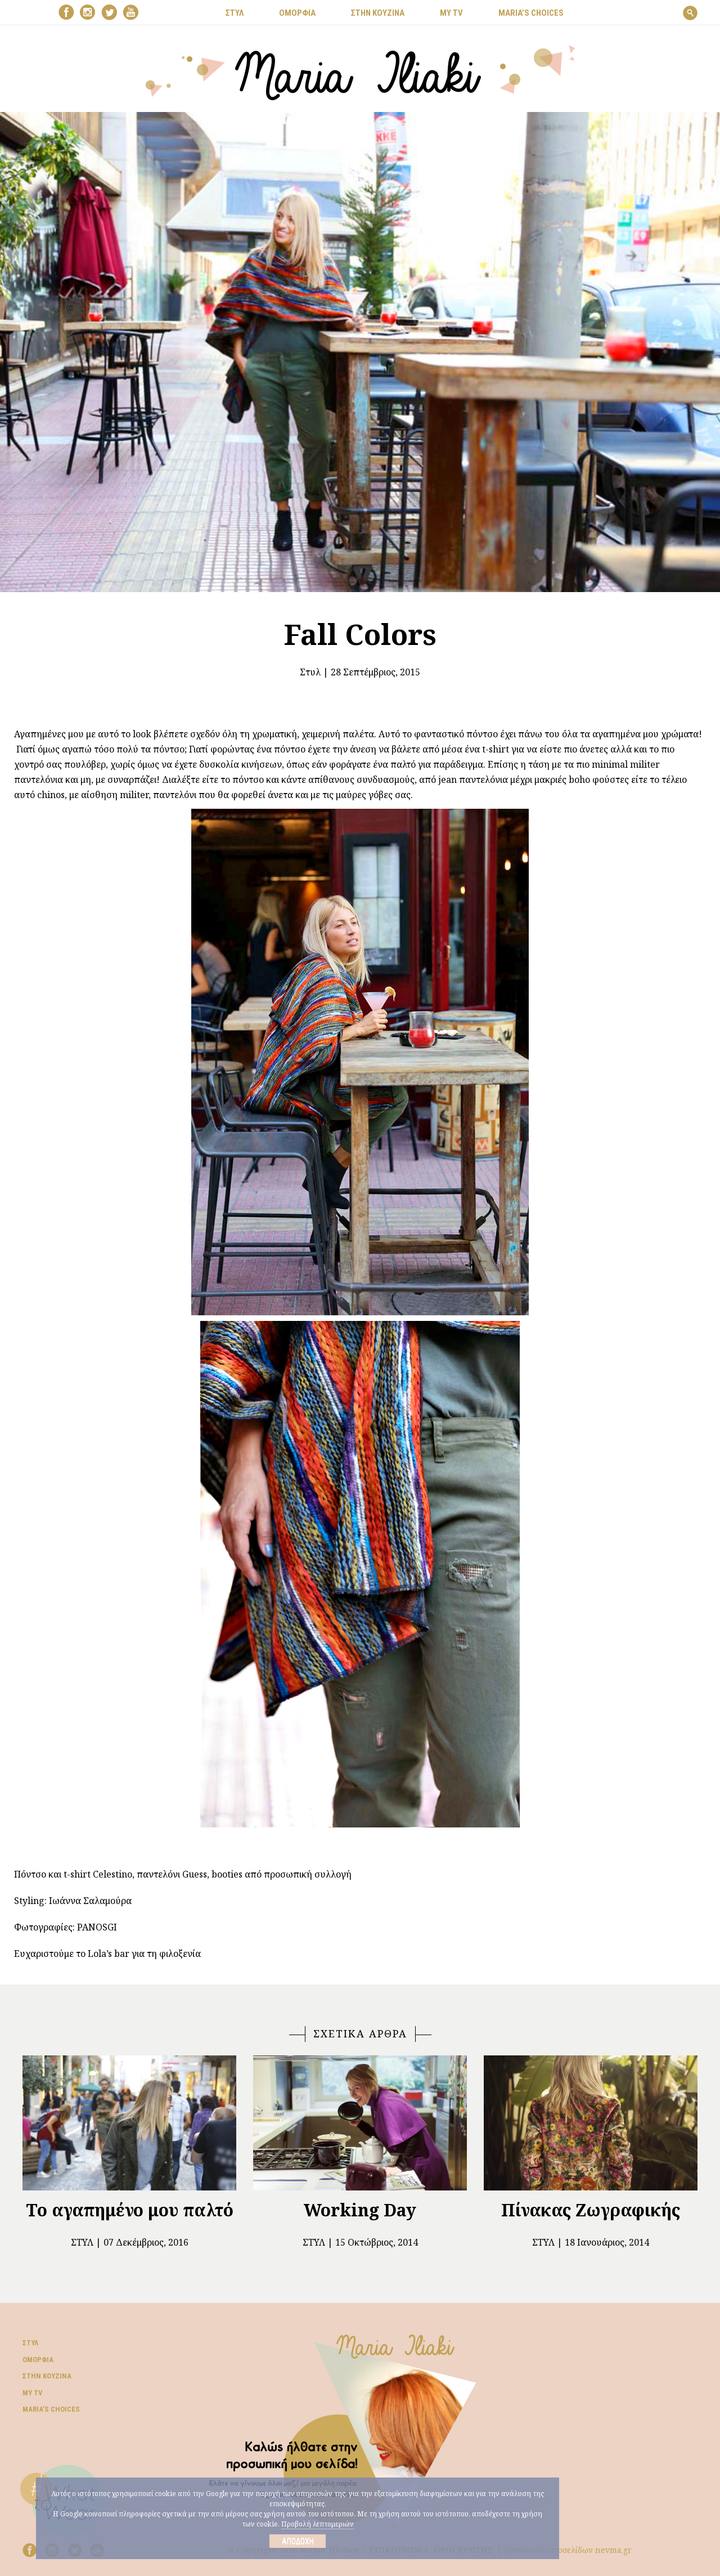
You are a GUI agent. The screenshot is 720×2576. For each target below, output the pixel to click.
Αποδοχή (298, 2541)
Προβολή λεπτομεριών (317, 2524)
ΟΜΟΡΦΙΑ (297, 13)
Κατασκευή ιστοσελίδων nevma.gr (568, 2549)
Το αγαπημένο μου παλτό (129, 2209)
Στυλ (310, 672)
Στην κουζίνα (46, 2376)
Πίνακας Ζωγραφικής (590, 2209)
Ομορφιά (37, 2359)
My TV (32, 2393)
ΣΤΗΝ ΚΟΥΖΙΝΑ (377, 13)
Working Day (360, 2209)
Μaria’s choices (531, 13)
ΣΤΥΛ (235, 13)
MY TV (451, 13)
